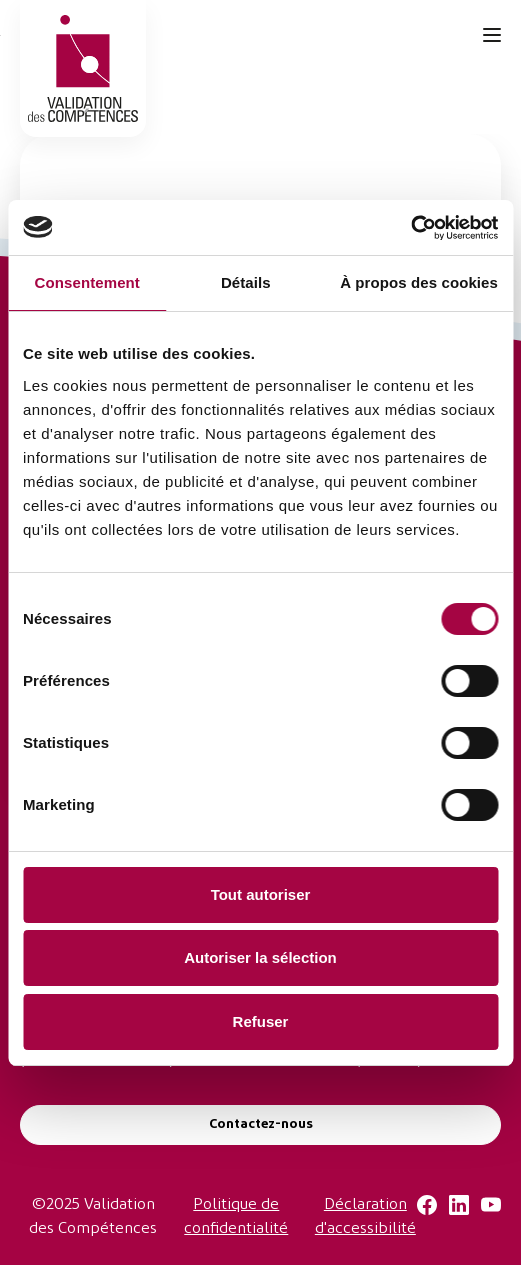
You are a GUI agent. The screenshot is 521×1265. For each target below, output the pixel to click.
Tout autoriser (261, 894)
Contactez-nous (261, 1124)
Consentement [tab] (87, 282)
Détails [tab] (246, 282)
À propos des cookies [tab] (419, 282)
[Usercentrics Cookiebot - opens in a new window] (410, 228)
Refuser (261, 1021)
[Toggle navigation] (492, 35)
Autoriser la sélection (260, 957)
